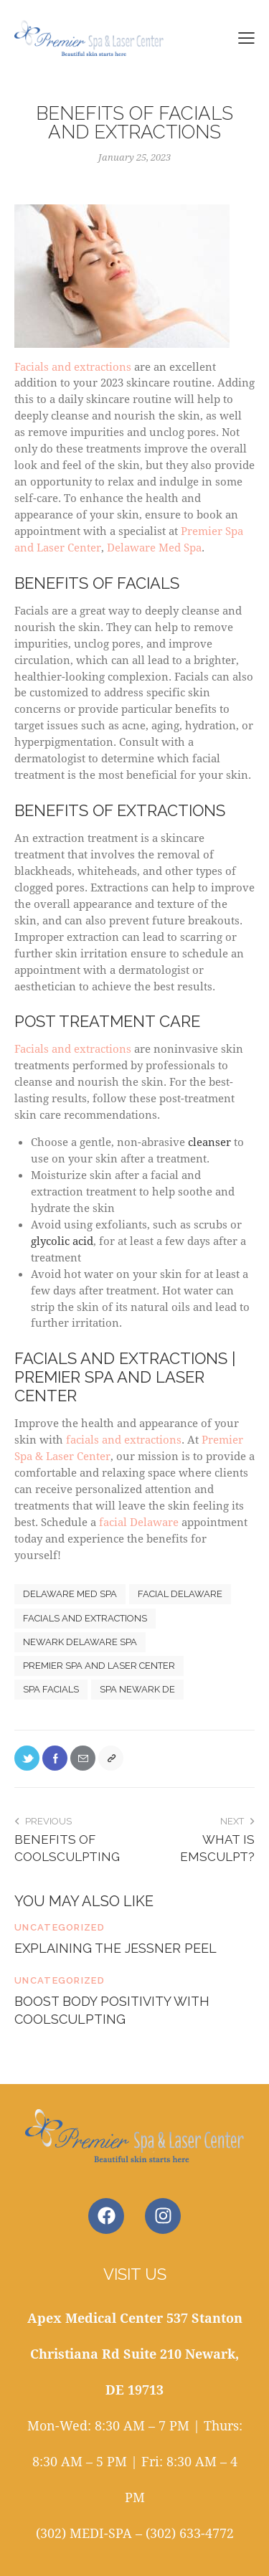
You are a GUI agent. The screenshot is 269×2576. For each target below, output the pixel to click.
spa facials (51, 1689)
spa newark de (137, 1689)
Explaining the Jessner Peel (115, 1948)
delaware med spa (70, 1593)
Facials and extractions (122, 289)
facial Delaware (139, 1522)
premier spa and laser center (99, 1665)
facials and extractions (123, 1439)
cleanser (209, 1142)
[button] (246, 37)
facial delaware (180, 1593)
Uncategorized (59, 1927)
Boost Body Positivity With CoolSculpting (111, 2010)
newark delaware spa (80, 1642)
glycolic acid (62, 1240)
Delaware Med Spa (154, 547)
